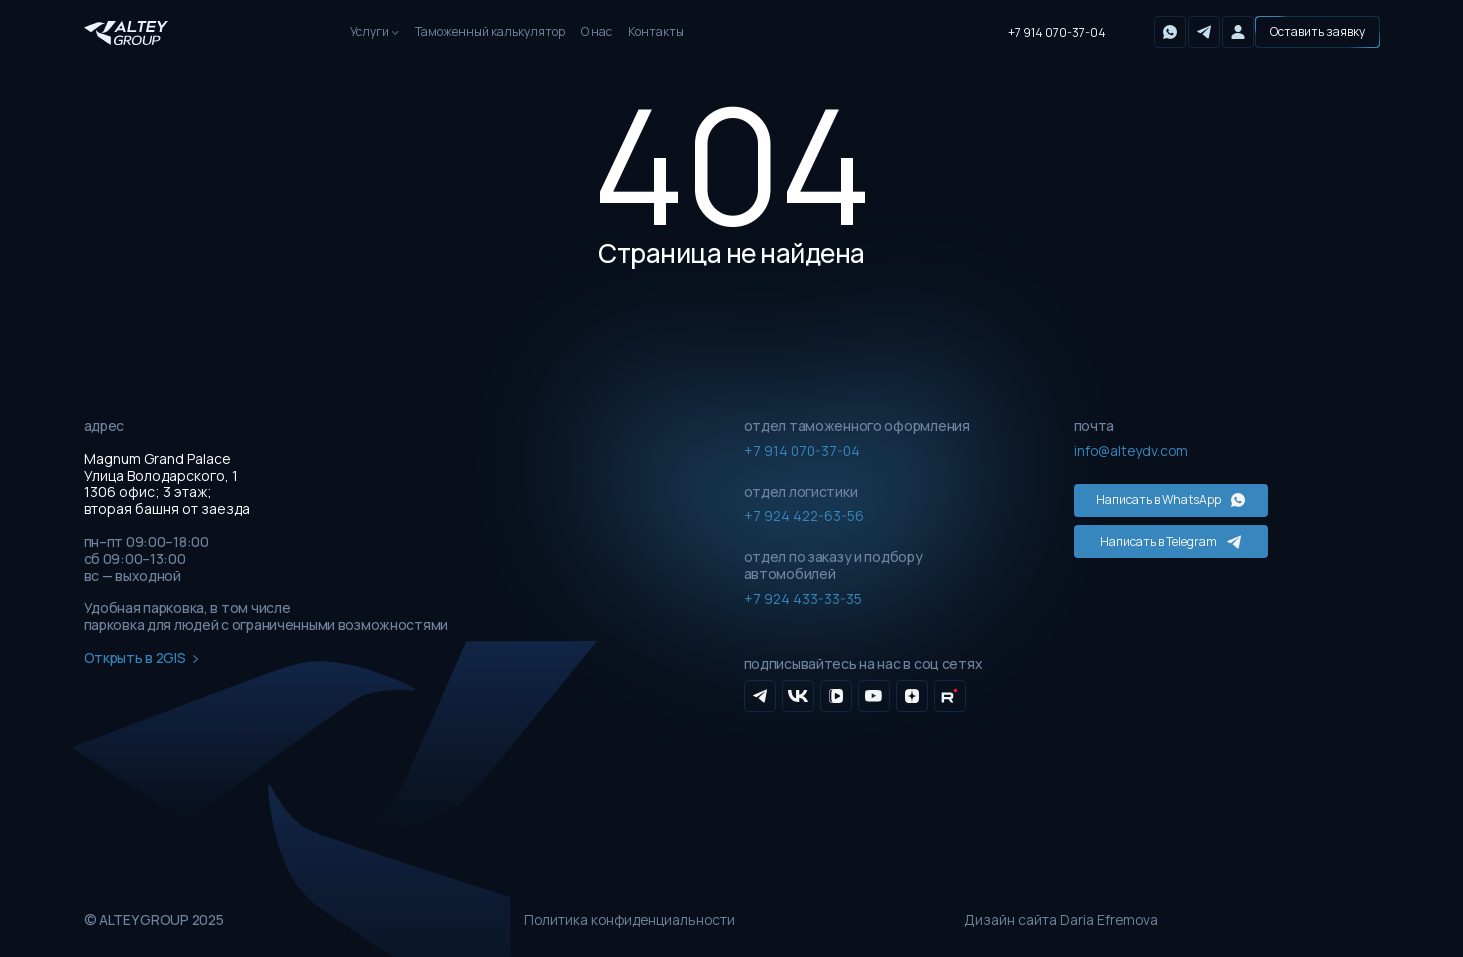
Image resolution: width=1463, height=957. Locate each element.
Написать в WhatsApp (1165, 499)
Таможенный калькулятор (490, 31)
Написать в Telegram (1164, 539)
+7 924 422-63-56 (805, 515)
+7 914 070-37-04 (1057, 32)
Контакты (656, 31)
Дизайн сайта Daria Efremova (1062, 920)
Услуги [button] (369, 31)
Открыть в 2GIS (141, 658)
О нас (596, 31)
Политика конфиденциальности (632, 920)
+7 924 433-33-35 (803, 598)
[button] (1317, 32)
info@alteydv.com (1132, 450)
